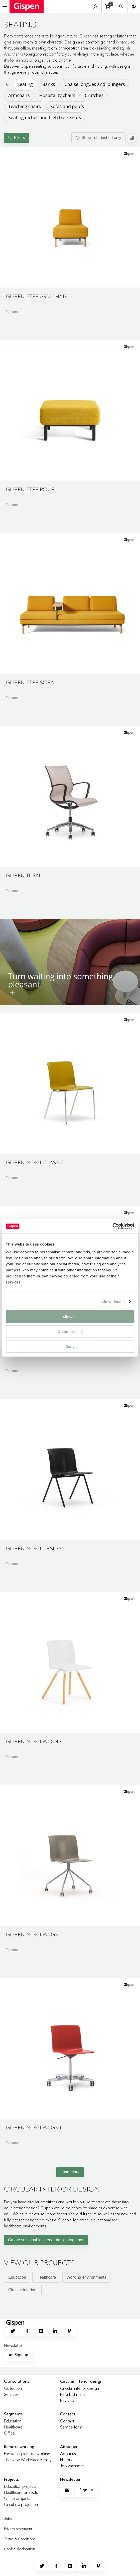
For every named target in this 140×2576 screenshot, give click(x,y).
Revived (67, 2400)
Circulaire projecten (21, 2504)
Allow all (70, 1317)
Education (17, 2277)
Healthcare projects (21, 2492)
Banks (48, 84)
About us (68, 2453)
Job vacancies (72, 2465)
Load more (70, 2172)
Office (9, 2433)
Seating (25, 84)
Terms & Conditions (20, 2539)
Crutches (94, 95)
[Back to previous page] (7, 84)
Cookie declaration (19, 2549)
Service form (71, 2426)
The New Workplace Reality (28, 2459)
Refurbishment (72, 2394)
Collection (13, 2388)
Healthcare (46, 2277)
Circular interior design (79, 2388)
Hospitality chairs (57, 95)
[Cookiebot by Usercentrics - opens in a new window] (112, 1226)
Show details (113, 1301)
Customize (70, 1331)
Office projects (17, 2498)
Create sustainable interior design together (46, 2240)
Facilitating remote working (27, 2453)
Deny (70, 1346)
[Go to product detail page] (70, 232)
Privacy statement (18, 2528)
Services (11, 2394)
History (66, 2459)
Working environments (86, 2277)
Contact (67, 2420)
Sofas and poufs (67, 106)
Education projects (20, 2486)
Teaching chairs (24, 106)
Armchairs (19, 95)
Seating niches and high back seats (44, 117)
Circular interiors (22, 2290)
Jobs (8, 2518)
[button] (70, 217)
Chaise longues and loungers (94, 84)
